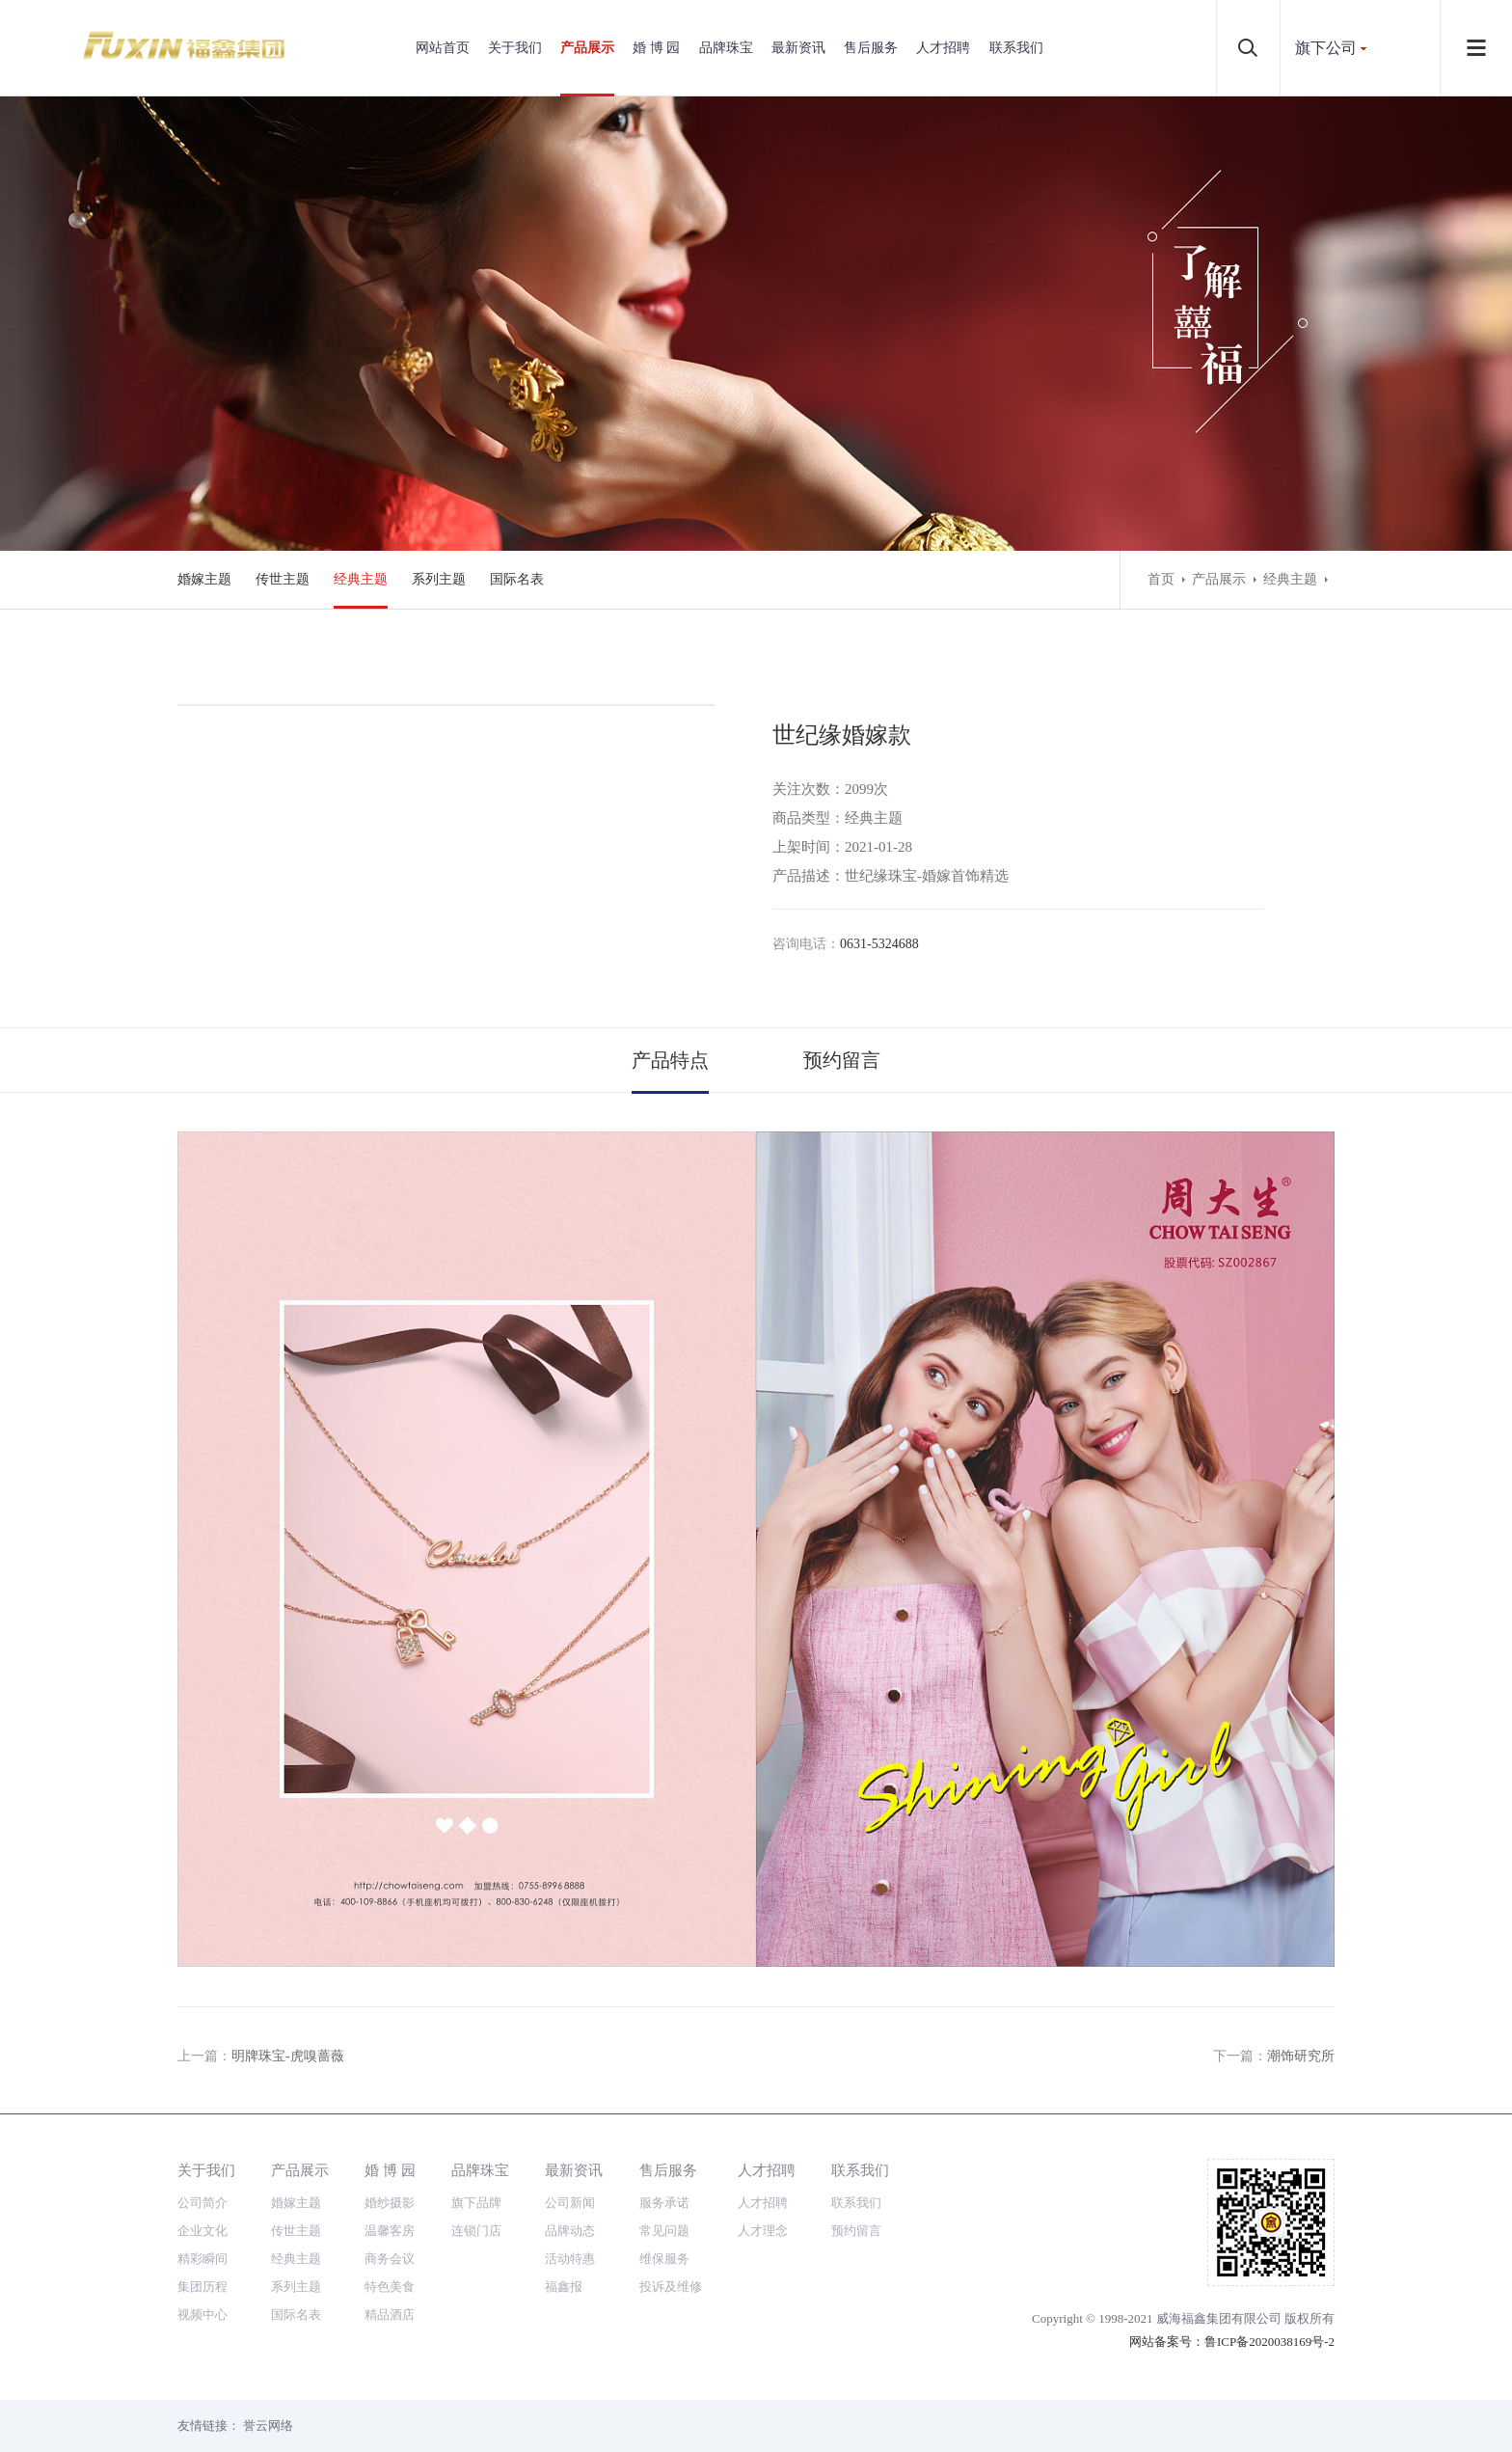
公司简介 (202, 2202)
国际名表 (517, 579)
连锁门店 (476, 2230)
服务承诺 (664, 2202)
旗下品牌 (476, 2202)
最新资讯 (798, 48)
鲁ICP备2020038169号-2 (1269, 2341)
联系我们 (1016, 48)
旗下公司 (1326, 48)
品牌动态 (570, 2230)
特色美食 (389, 2286)
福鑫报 (563, 2286)
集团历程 (202, 2286)
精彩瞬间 (202, 2258)
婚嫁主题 (204, 579)
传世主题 (283, 579)
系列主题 (439, 579)
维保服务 (664, 2258)
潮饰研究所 (1301, 2056)
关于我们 (515, 48)
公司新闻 (570, 2202)
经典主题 (361, 579)
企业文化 (202, 2230)
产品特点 (670, 1060)
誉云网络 (268, 2425)
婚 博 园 (656, 48)
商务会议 (389, 2258)
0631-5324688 (879, 944)
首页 (1161, 579)
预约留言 (841, 1060)
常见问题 (664, 2230)
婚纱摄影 (389, 2202)
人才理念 (763, 2230)
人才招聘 (943, 48)
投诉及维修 (670, 2286)
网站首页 (443, 48)
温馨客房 (389, 2230)
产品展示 (587, 48)
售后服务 (871, 48)
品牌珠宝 (726, 48)
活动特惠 (570, 2258)
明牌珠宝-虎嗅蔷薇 (287, 2056)
